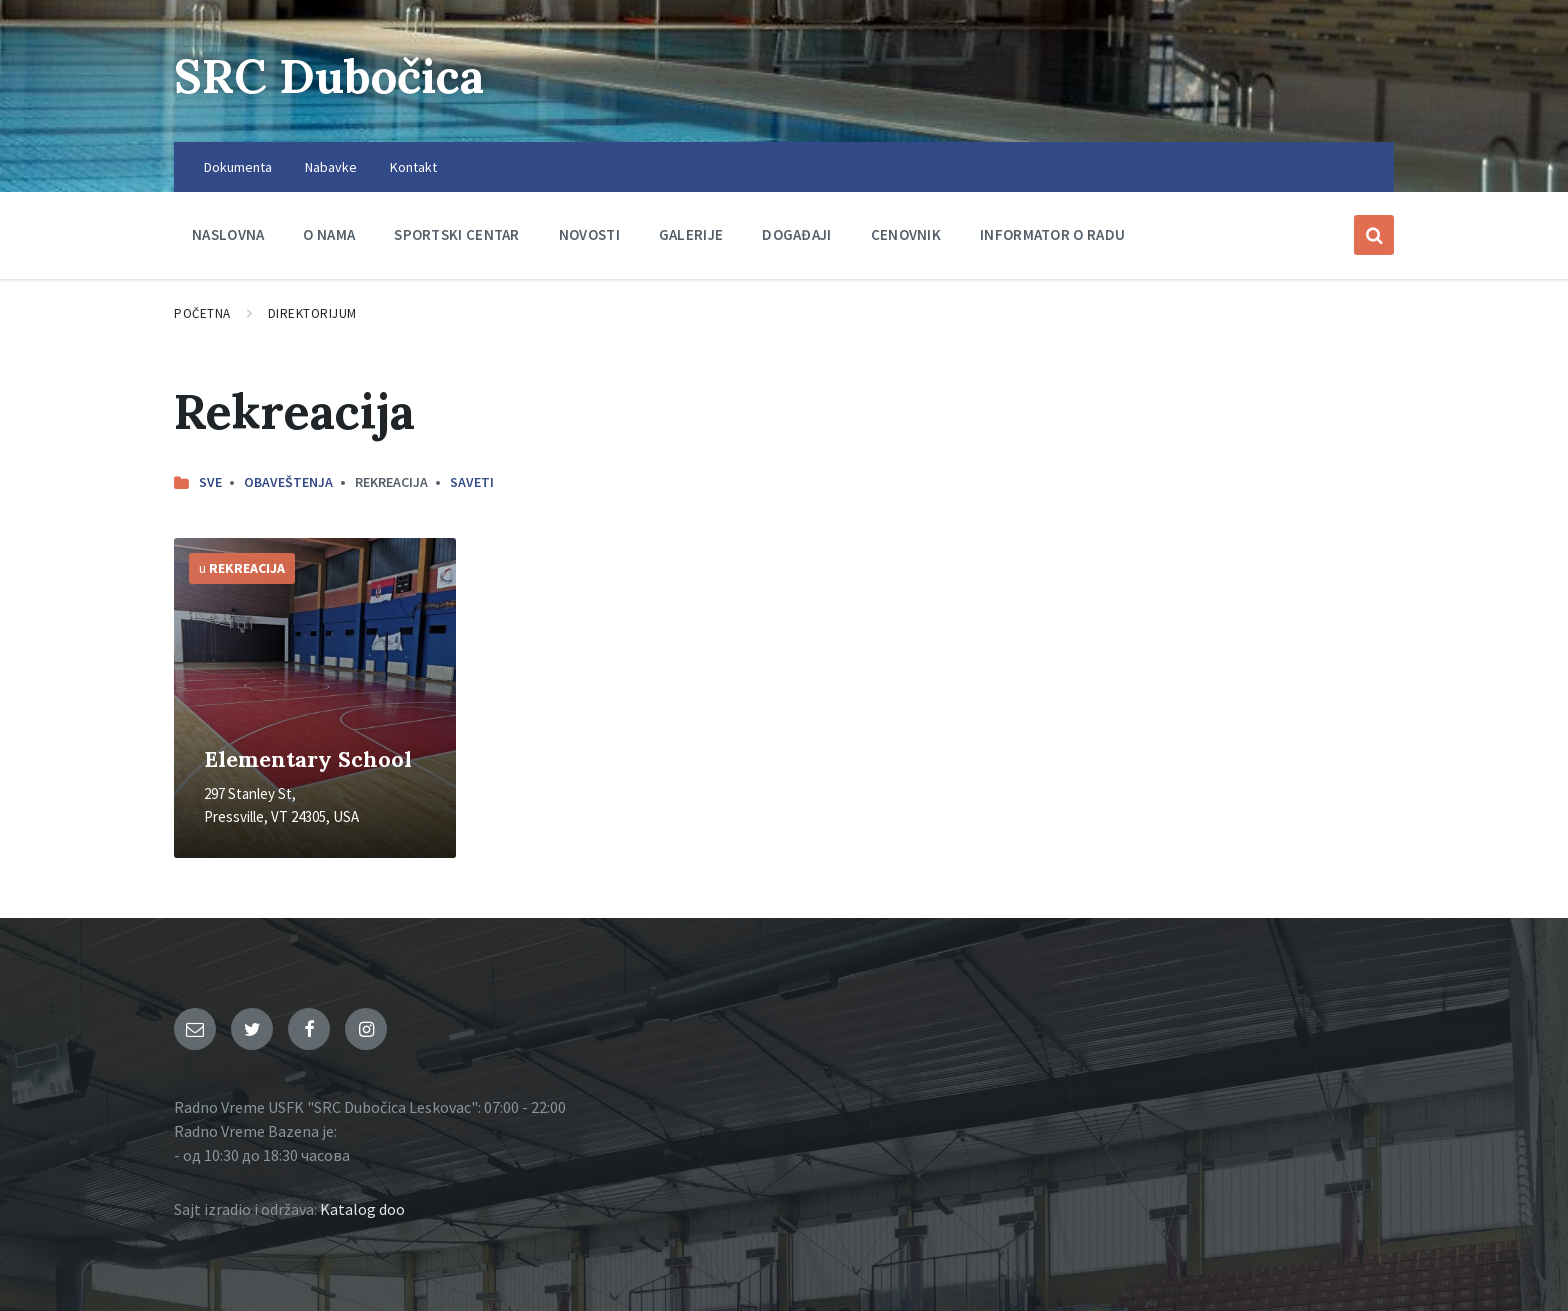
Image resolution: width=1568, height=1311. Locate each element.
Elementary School (308, 759)
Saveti (472, 482)
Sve (210, 482)
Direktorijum (312, 313)
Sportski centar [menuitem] (457, 234)
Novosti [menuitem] (589, 234)
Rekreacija (247, 568)
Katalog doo (362, 1209)
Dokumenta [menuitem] (238, 167)
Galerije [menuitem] (691, 234)
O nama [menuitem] (329, 234)
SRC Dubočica (334, 75)
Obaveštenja (288, 482)
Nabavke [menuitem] (331, 167)
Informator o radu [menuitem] (1052, 234)
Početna (202, 313)
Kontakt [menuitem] (413, 167)
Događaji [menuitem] (796, 234)
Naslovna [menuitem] (228, 234)
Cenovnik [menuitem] (906, 234)
